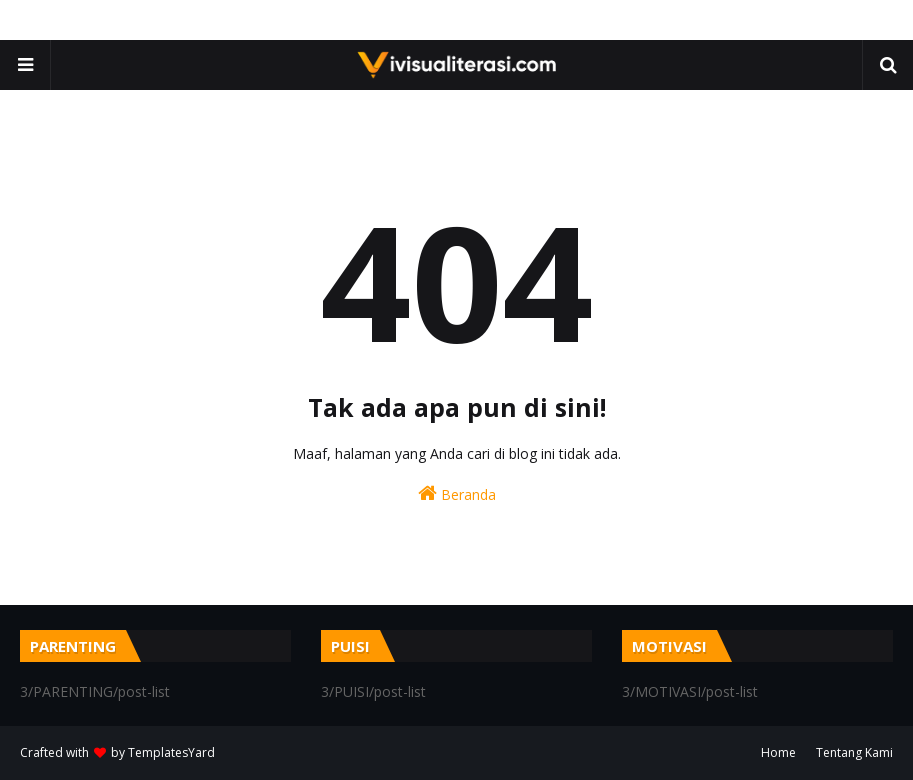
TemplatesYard (171, 752)
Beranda (457, 493)
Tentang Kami (854, 752)
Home (778, 752)
